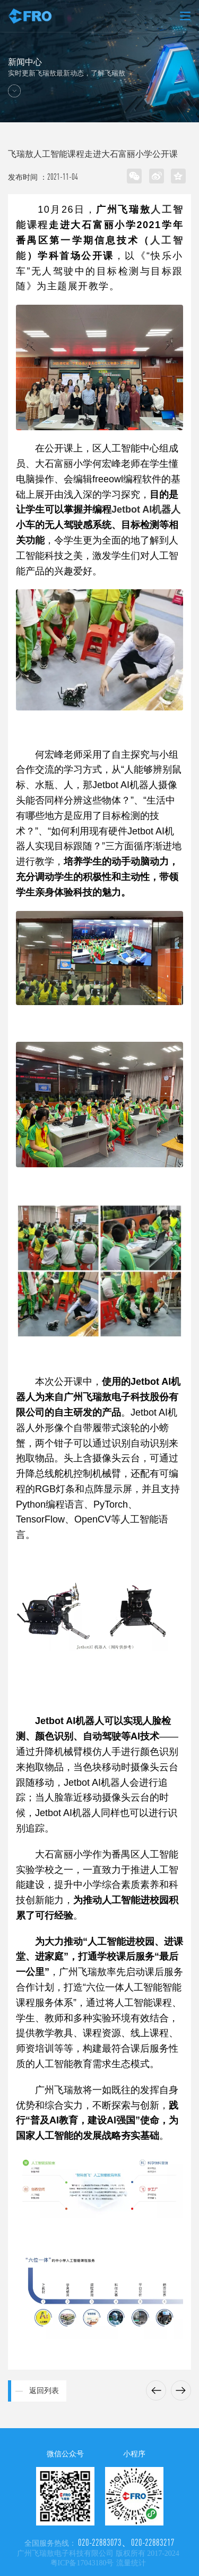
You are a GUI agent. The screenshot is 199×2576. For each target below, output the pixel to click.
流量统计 (131, 2563)
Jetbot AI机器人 (145, 509)
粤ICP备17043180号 (82, 2563)
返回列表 (44, 2391)
